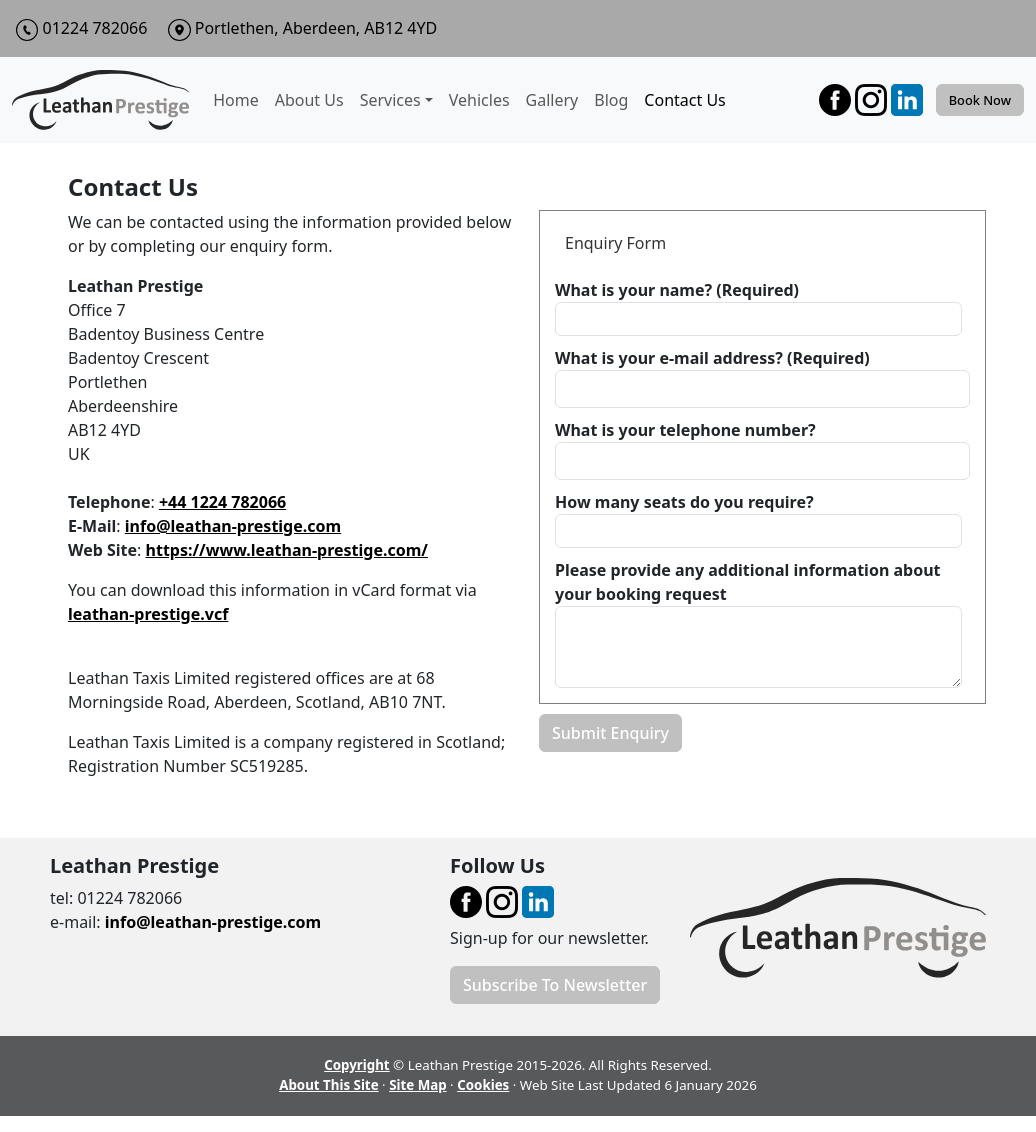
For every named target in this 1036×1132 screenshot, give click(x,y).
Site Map (418, 1085)
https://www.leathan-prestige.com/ (287, 550)
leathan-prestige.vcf (148, 614)
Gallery (552, 100)
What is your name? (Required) (677, 290)
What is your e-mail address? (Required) (712, 358)
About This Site (328, 1085)
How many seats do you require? (684, 502)
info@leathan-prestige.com (233, 526)
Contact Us (684, 100)
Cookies (483, 1085)
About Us (309, 100)
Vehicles (479, 100)
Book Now (980, 100)
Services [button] (390, 100)
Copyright (356, 1065)
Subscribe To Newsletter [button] (555, 985)
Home (236, 100)
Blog (611, 100)
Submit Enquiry (610, 733)
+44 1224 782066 (222, 502)
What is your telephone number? (685, 430)
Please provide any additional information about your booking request (748, 582)
